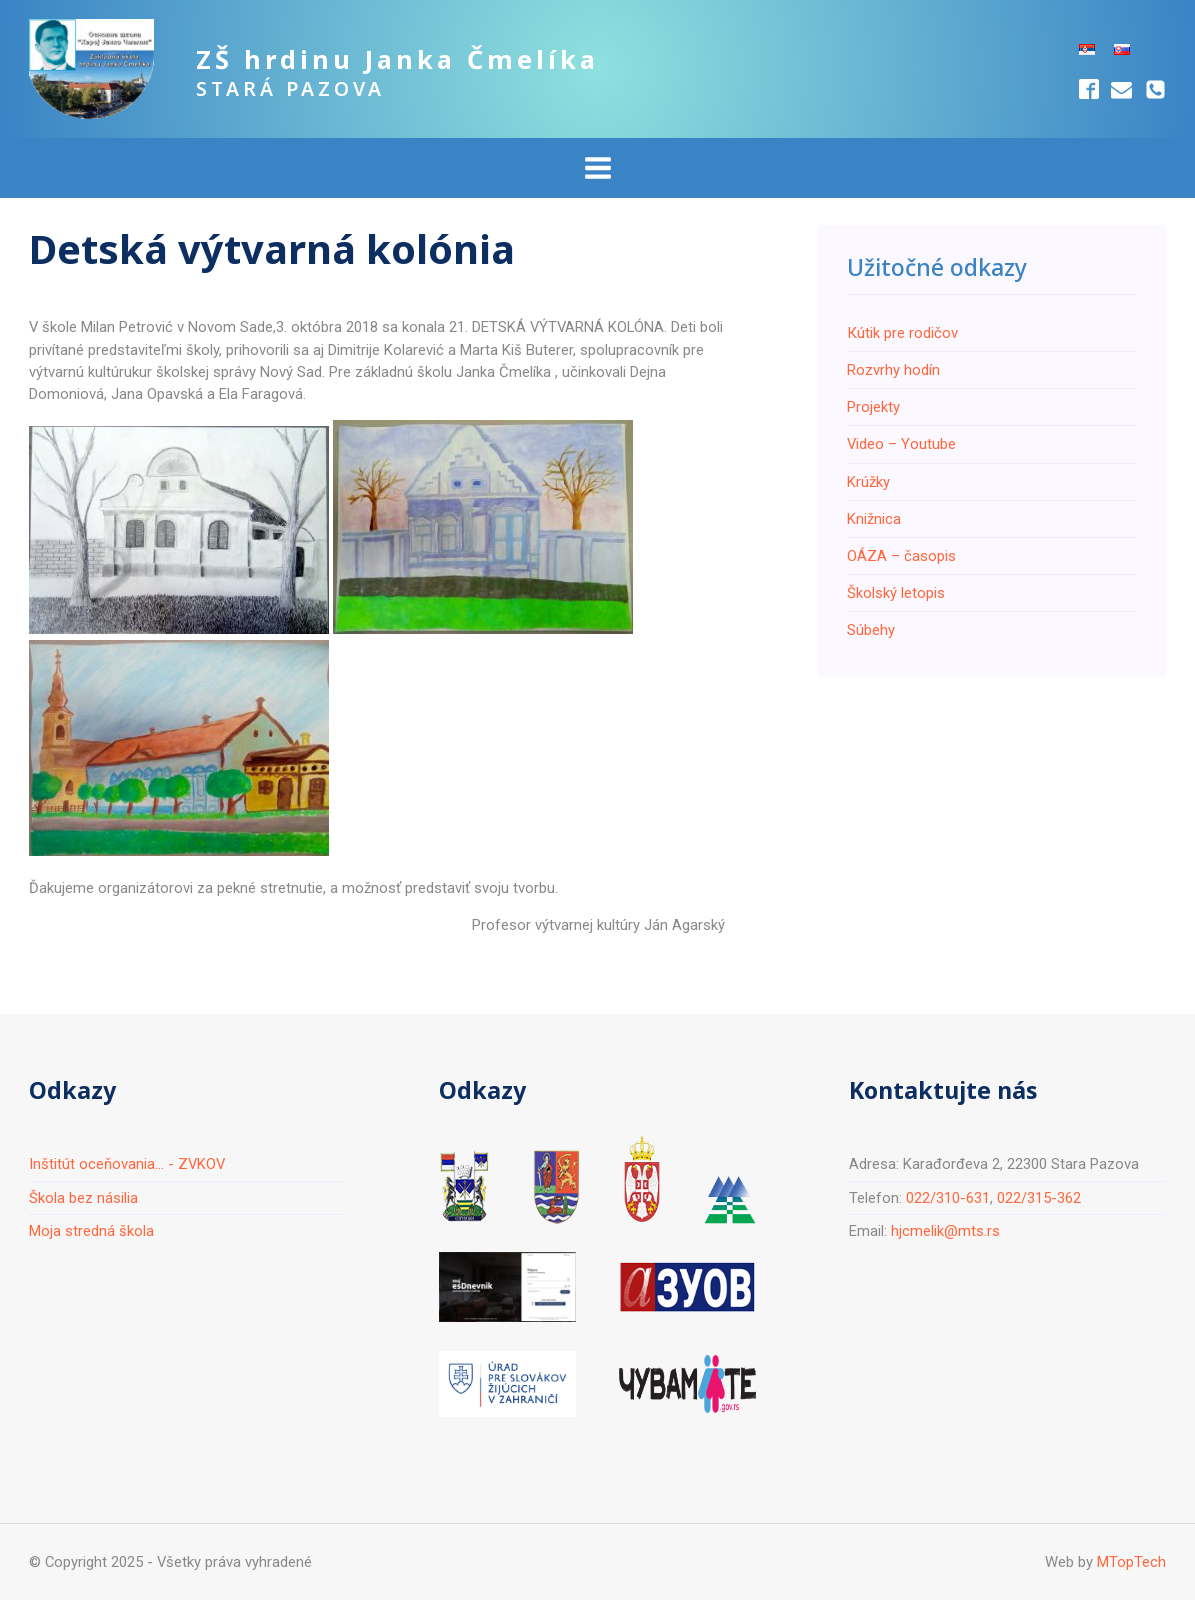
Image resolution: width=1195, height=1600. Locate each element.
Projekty (873, 407)
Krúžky (868, 482)
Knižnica (874, 519)
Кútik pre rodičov (902, 333)
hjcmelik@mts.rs (945, 1231)
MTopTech (1131, 1562)
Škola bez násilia (83, 1198)
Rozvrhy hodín (893, 370)
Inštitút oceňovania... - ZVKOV (127, 1164)
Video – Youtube (901, 444)
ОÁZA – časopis (901, 556)
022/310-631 (948, 1198)
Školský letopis (896, 593)
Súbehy (871, 630)
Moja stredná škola (91, 1231)
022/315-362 (1039, 1198)
